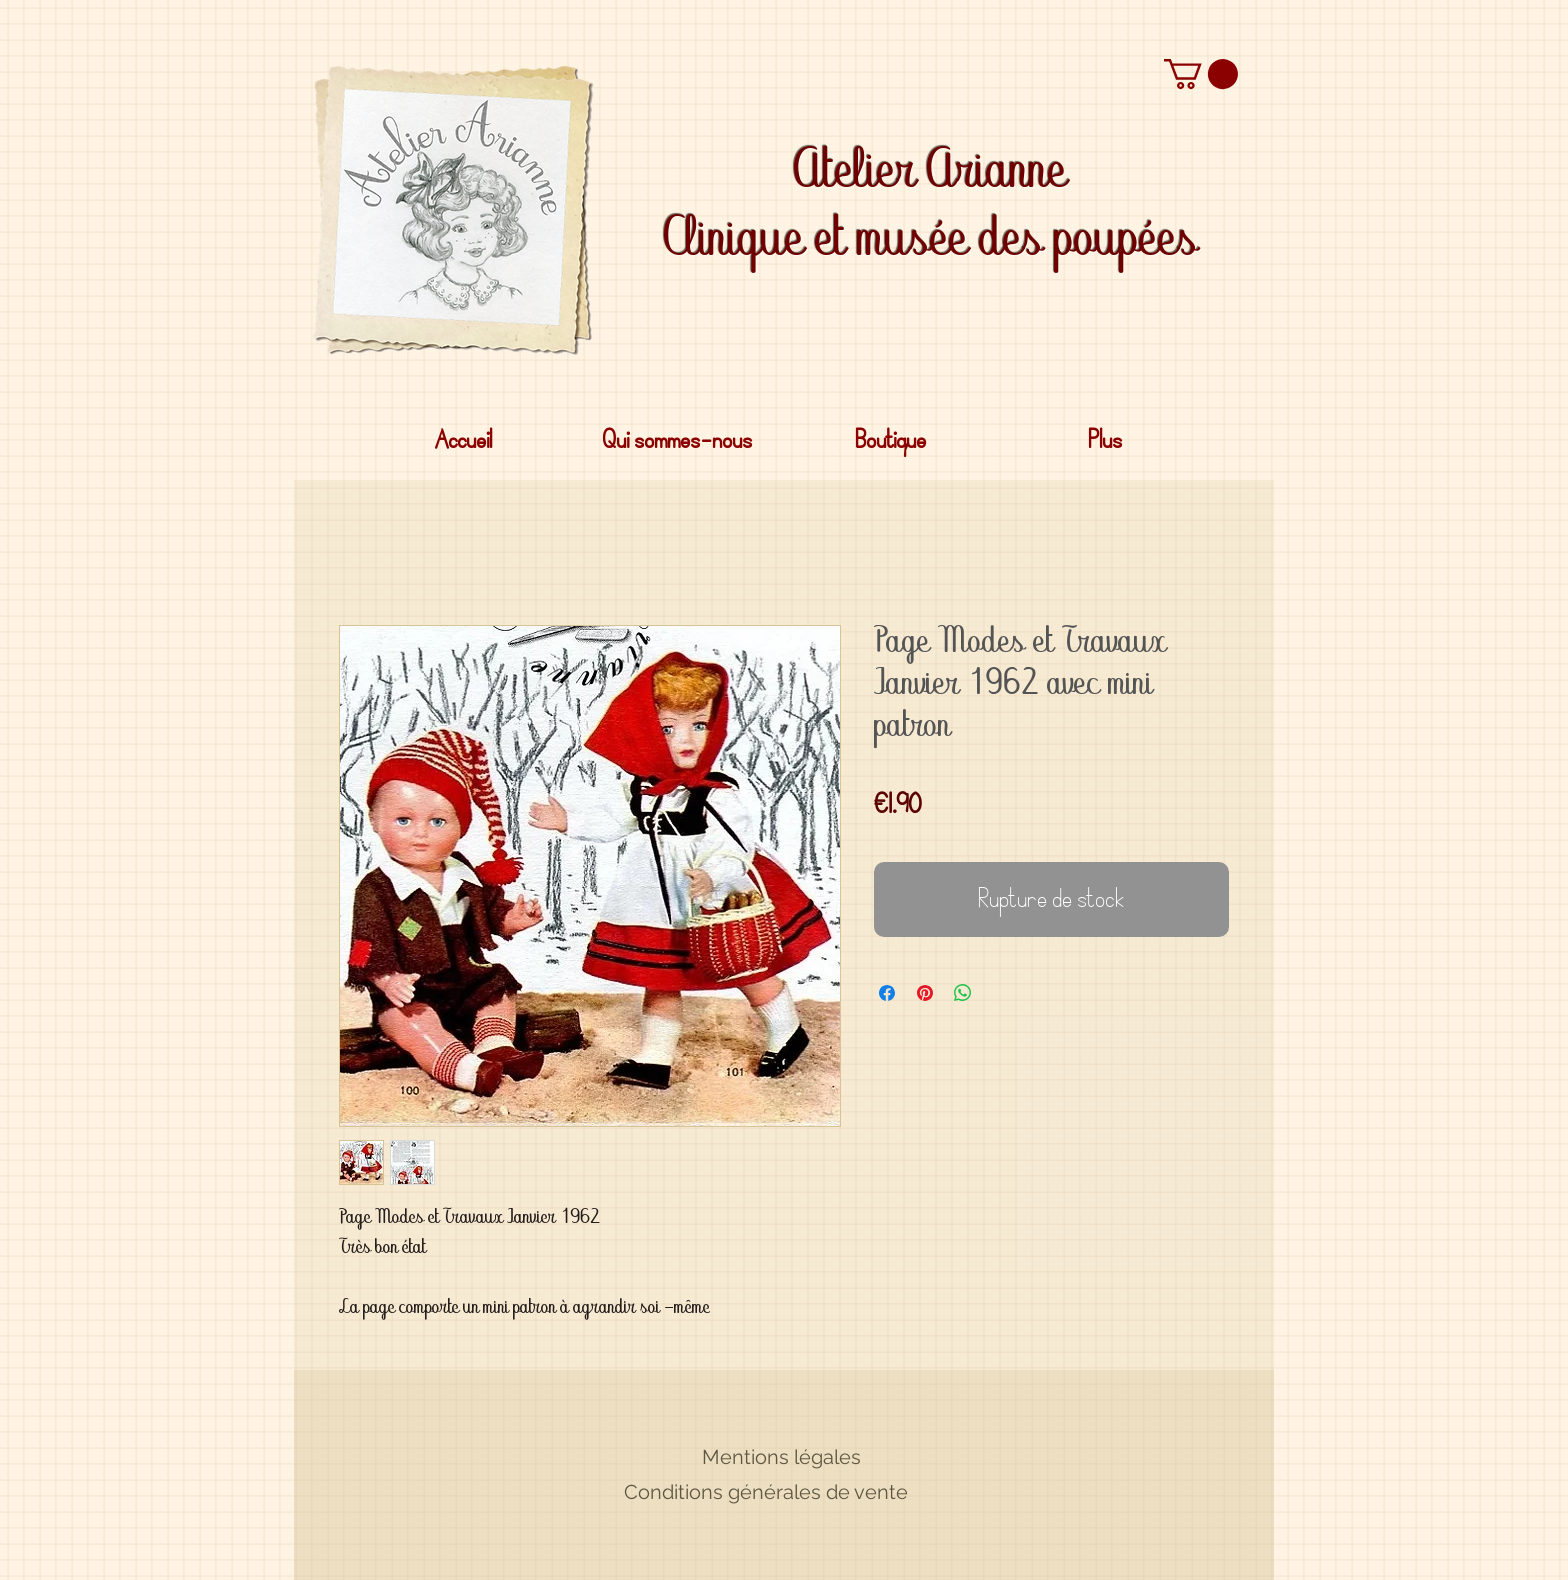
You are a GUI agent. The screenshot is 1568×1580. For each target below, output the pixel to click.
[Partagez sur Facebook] (887, 993)
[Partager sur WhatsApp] (963, 993)
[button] (1201, 74)
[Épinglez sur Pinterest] (925, 993)
